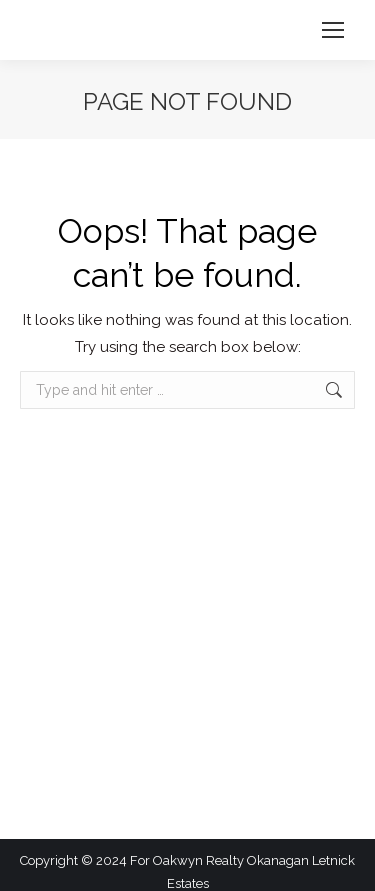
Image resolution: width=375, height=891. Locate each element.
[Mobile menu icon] (333, 30)
